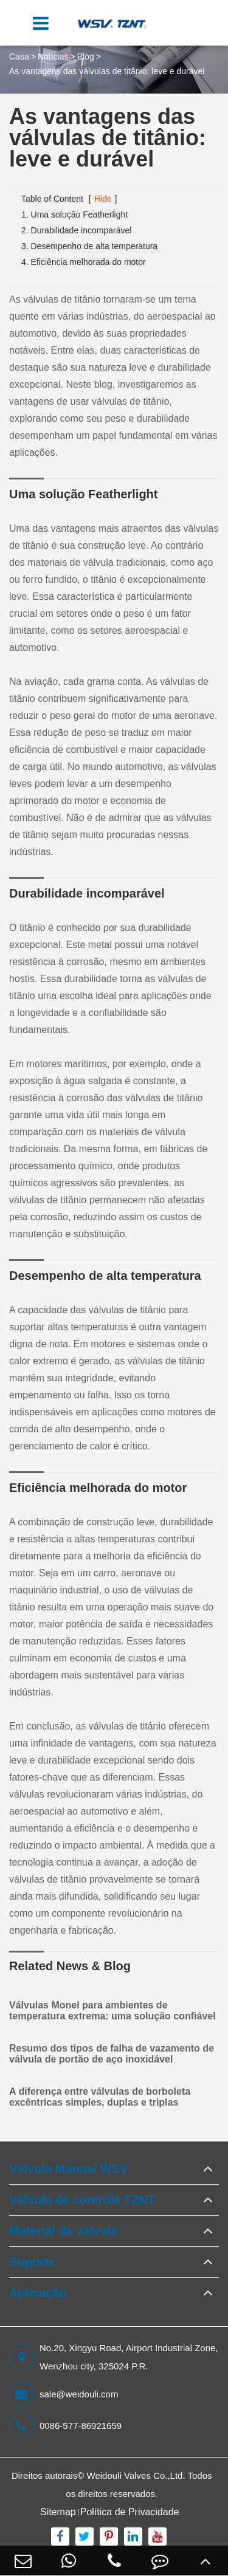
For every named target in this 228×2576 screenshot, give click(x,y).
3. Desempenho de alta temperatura (89, 246)
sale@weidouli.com (63, 2394)
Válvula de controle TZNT (82, 2200)
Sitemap (58, 2512)
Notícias (53, 56)
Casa (19, 56)
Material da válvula (63, 2231)
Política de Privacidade (129, 2512)
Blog (85, 56)
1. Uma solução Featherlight (74, 214)
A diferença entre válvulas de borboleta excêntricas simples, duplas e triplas (99, 2096)
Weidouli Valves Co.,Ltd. (136, 2475)
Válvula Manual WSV (68, 2169)
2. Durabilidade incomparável (76, 230)
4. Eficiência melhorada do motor (83, 262)
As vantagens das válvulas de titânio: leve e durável (106, 71)
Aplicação (37, 2293)
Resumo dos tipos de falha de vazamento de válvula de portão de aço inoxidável (111, 2053)
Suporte (32, 2262)
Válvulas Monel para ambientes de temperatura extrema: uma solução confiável (112, 2010)
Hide (103, 199)
